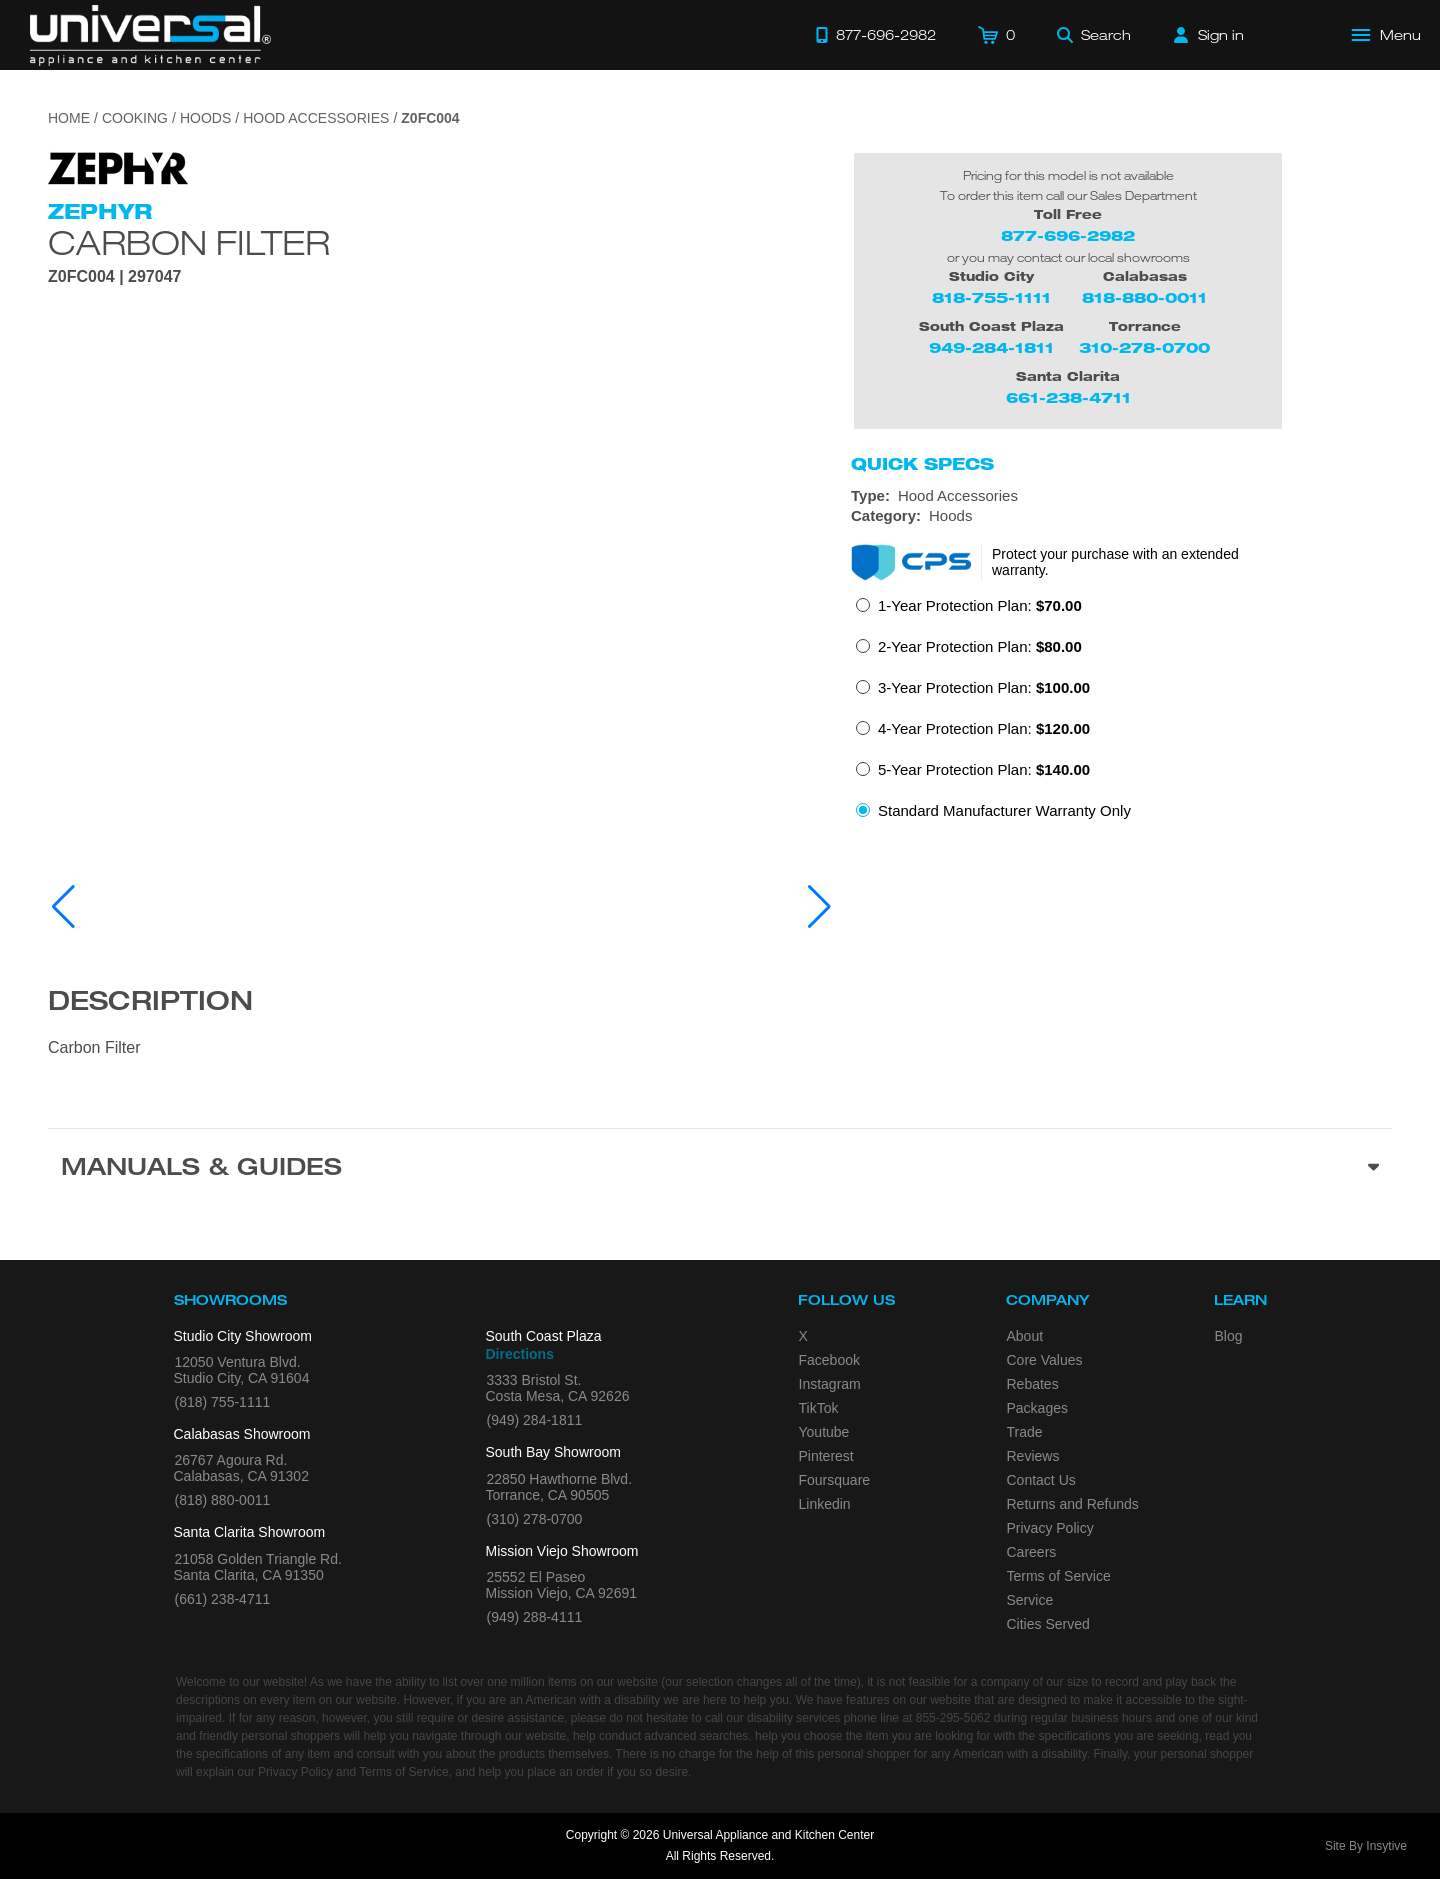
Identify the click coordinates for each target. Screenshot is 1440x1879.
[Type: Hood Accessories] (1121, 496)
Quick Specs (922, 464)
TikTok (819, 1408)
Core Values (1045, 1360)
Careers (1032, 1552)
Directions (520, 1354)
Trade (1025, 1432)
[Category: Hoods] (1121, 516)
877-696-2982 (1068, 235)
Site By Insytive (1366, 1846)
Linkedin (825, 1504)
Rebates (1033, 1384)
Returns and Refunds (1073, 1504)
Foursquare (835, 1480)
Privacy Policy (1050, 1528)
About (1025, 1336)
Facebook (829, 1360)
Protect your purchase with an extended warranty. (1115, 562)
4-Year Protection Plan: (984, 728)
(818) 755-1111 (223, 1402)
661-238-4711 (1068, 397)
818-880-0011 (1144, 297)
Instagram (830, 1384)
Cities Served (1048, 1624)
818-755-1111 (991, 297)
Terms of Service (1059, 1576)
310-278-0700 (1144, 347)
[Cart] (996, 35)
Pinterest (826, 1456)
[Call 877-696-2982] (876, 35)
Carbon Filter (189, 242)
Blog (1229, 1336)
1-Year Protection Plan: (980, 605)
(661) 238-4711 (223, 1599)
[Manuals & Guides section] (720, 1170)
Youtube (824, 1432)
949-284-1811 (991, 347)
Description (150, 1004)
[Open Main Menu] (1387, 35)
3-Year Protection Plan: (984, 687)
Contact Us (1041, 1480)
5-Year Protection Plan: (984, 769)
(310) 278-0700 (535, 1519)
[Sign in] (1209, 35)
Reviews (1033, 1456)
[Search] (1094, 35)
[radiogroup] (1121, 714)
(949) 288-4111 (535, 1617)
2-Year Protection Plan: (980, 646)
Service (1030, 1600)
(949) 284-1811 (535, 1420)
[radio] (969, 611)
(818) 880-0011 (223, 1500)
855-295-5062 (953, 1718)
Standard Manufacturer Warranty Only (1004, 810)
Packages (1037, 1408)
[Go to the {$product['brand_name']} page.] (118, 166)
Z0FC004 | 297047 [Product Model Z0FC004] (114, 277)
